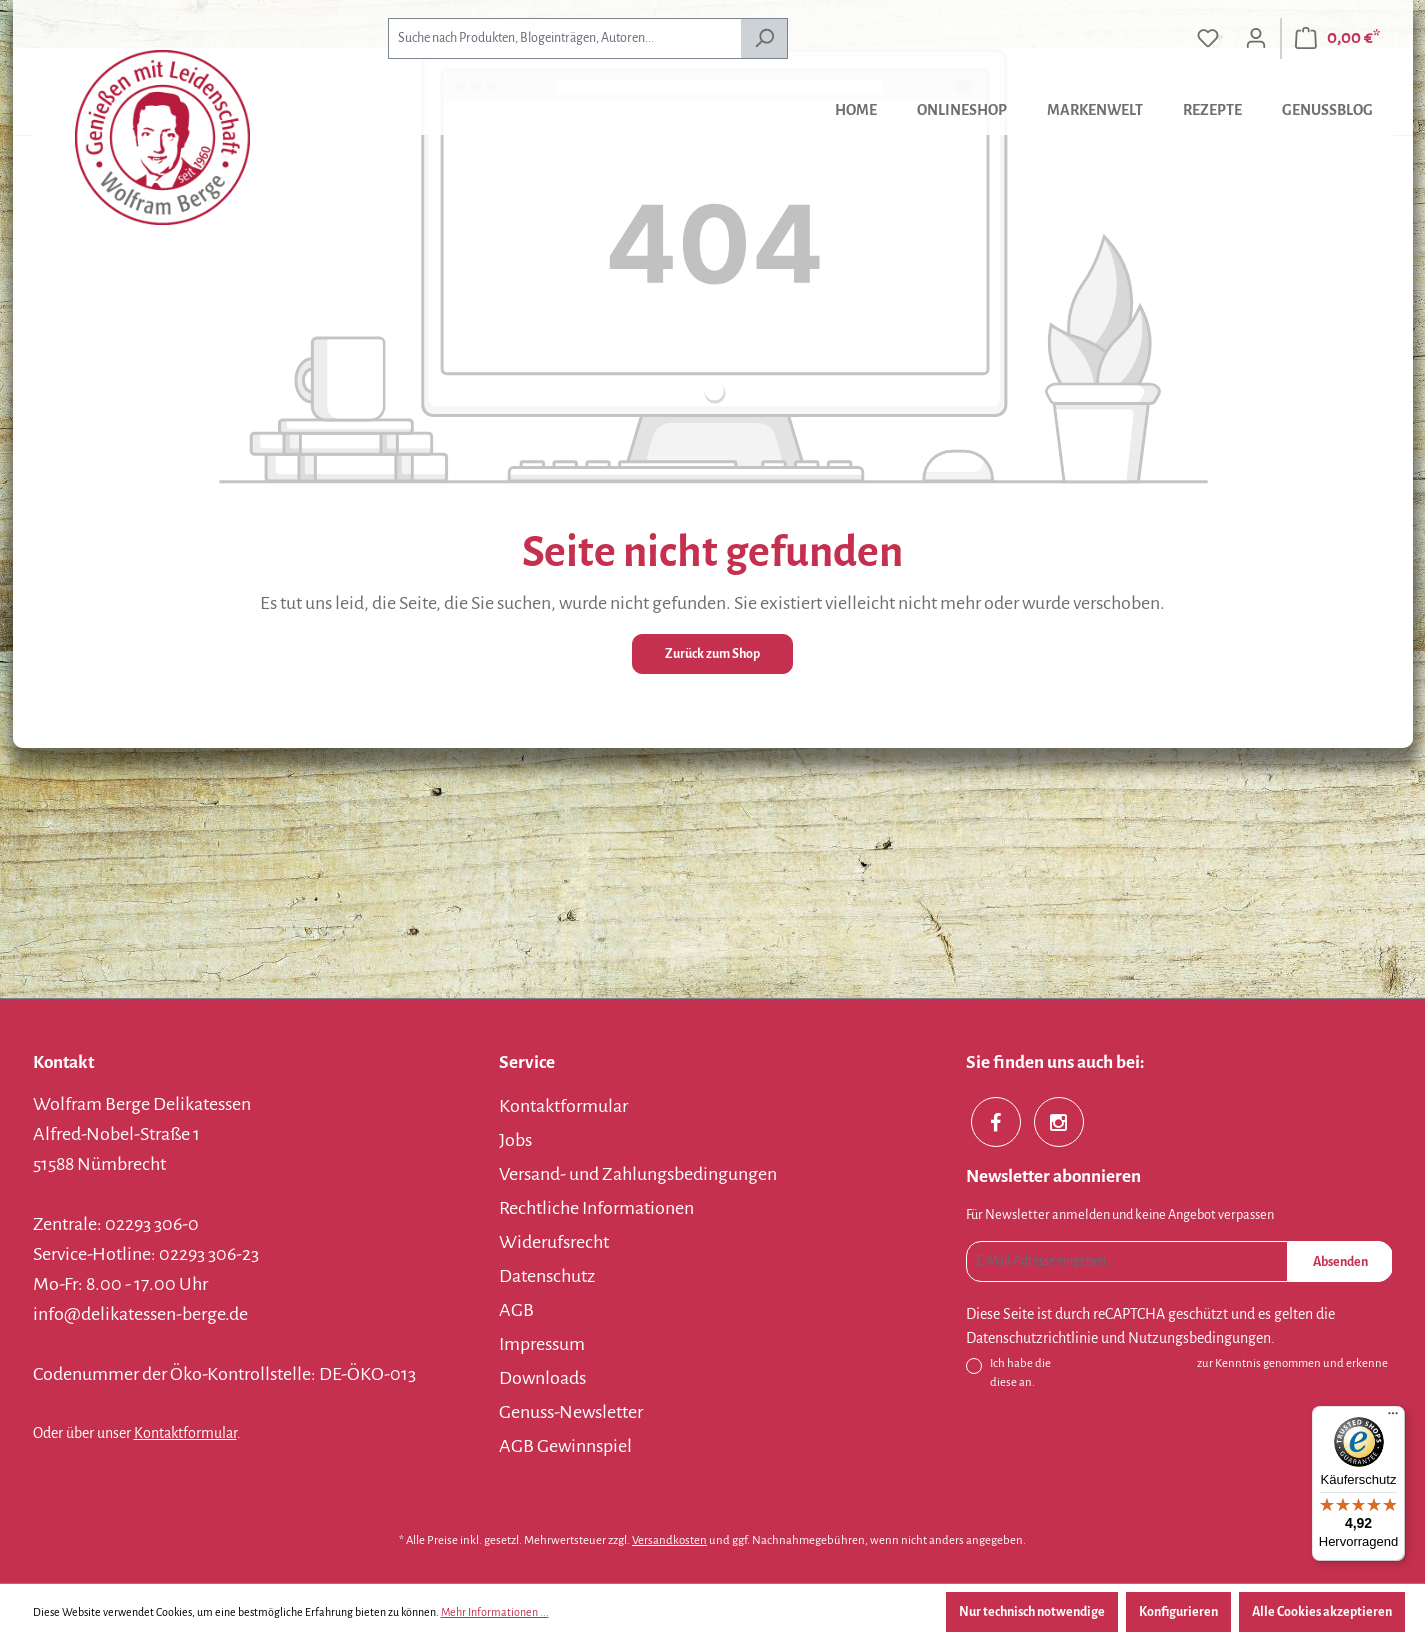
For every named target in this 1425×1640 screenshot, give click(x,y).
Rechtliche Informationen (596, 1208)
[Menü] (1393, 1418)
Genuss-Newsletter (571, 1412)
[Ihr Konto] (1256, 38)
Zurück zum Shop (712, 654)
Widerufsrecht (554, 1242)
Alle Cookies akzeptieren (1322, 1612)
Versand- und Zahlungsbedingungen (638, 1174)
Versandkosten (669, 1540)
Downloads (542, 1378)
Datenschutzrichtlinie (1032, 1338)
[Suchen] (764, 38)
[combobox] (564, 38)
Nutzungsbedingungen (1199, 1338)
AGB (516, 1310)
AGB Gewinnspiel (565, 1446)
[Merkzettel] (1208, 38)
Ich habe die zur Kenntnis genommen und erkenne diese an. (1189, 1371)
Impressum (542, 1344)
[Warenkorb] (1337, 38)
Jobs (515, 1140)
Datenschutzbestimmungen (1124, 1363)
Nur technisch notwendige (1032, 1612)
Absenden (1340, 1262)
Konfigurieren (1178, 1612)
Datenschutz (547, 1276)
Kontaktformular (185, 1433)
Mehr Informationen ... (495, 1612)
